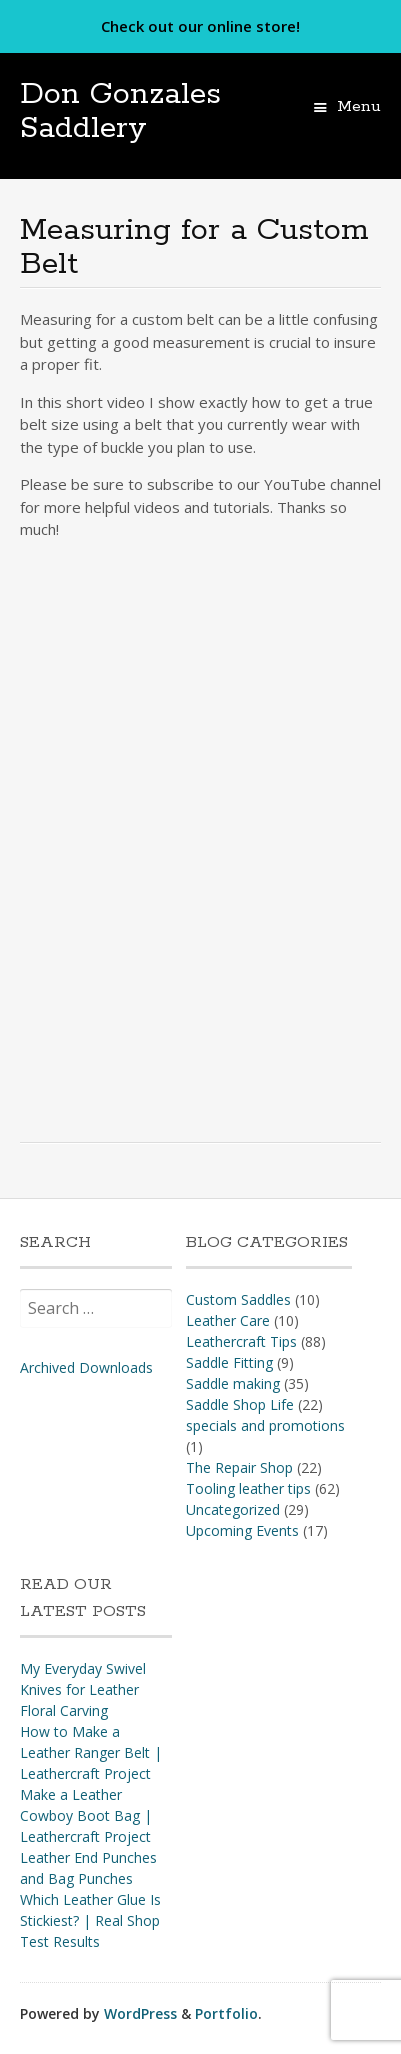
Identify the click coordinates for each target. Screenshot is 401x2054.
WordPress (140, 2013)
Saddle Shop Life (240, 1404)
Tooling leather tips (248, 1488)
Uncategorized (233, 1509)
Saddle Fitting (229, 1362)
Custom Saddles (238, 1299)
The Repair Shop (239, 1467)
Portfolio (226, 2013)
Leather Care (228, 1320)
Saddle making (233, 1383)
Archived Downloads (86, 1367)
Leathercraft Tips (241, 1341)
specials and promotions (265, 1425)
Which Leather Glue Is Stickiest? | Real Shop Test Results (90, 1920)
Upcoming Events (242, 1530)
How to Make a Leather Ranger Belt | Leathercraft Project (91, 1752)
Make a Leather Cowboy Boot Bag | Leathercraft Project (86, 1815)
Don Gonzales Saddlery (120, 111)
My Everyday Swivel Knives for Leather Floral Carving (83, 1689)
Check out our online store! (200, 26)
